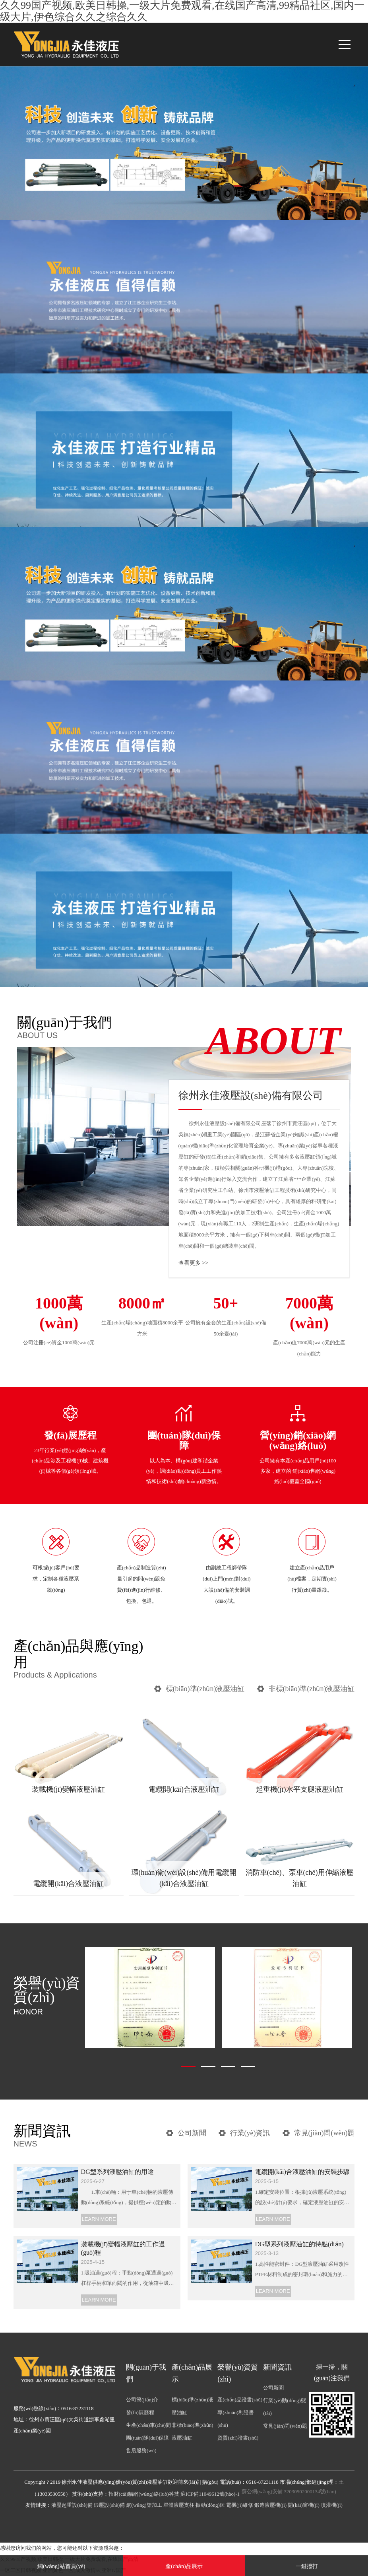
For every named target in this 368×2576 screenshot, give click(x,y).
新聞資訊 (277, 2367)
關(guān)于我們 (92, 1027)
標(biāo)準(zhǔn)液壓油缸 (205, 1689)
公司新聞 (192, 2133)
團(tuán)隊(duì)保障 (147, 2438)
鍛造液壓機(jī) (270, 2505)
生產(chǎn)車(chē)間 (148, 2425)
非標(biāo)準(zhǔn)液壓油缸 (312, 1689)
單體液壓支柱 (178, 2505)
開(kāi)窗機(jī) (303, 2505)
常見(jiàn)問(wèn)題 (324, 2133)
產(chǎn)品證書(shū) (239, 2400)
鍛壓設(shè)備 (109, 2505)
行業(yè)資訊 (250, 2133)
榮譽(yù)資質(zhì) (48, 1996)
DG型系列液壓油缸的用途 (117, 2171)
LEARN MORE (99, 2219)
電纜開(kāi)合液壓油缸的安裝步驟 (302, 2171)
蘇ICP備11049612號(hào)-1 (210, 2494)
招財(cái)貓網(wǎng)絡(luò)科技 (143, 2494)
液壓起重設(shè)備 (72, 2505)
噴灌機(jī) (332, 2505)
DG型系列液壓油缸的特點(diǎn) (299, 2244)
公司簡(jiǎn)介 (142, 2400)
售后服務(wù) (141, 2451)
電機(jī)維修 (239, 2505)
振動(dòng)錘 (210, 2505)
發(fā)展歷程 (140, 2412)
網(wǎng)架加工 (144, 2505)
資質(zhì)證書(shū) (237, 2438)
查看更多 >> (193, 1263)
